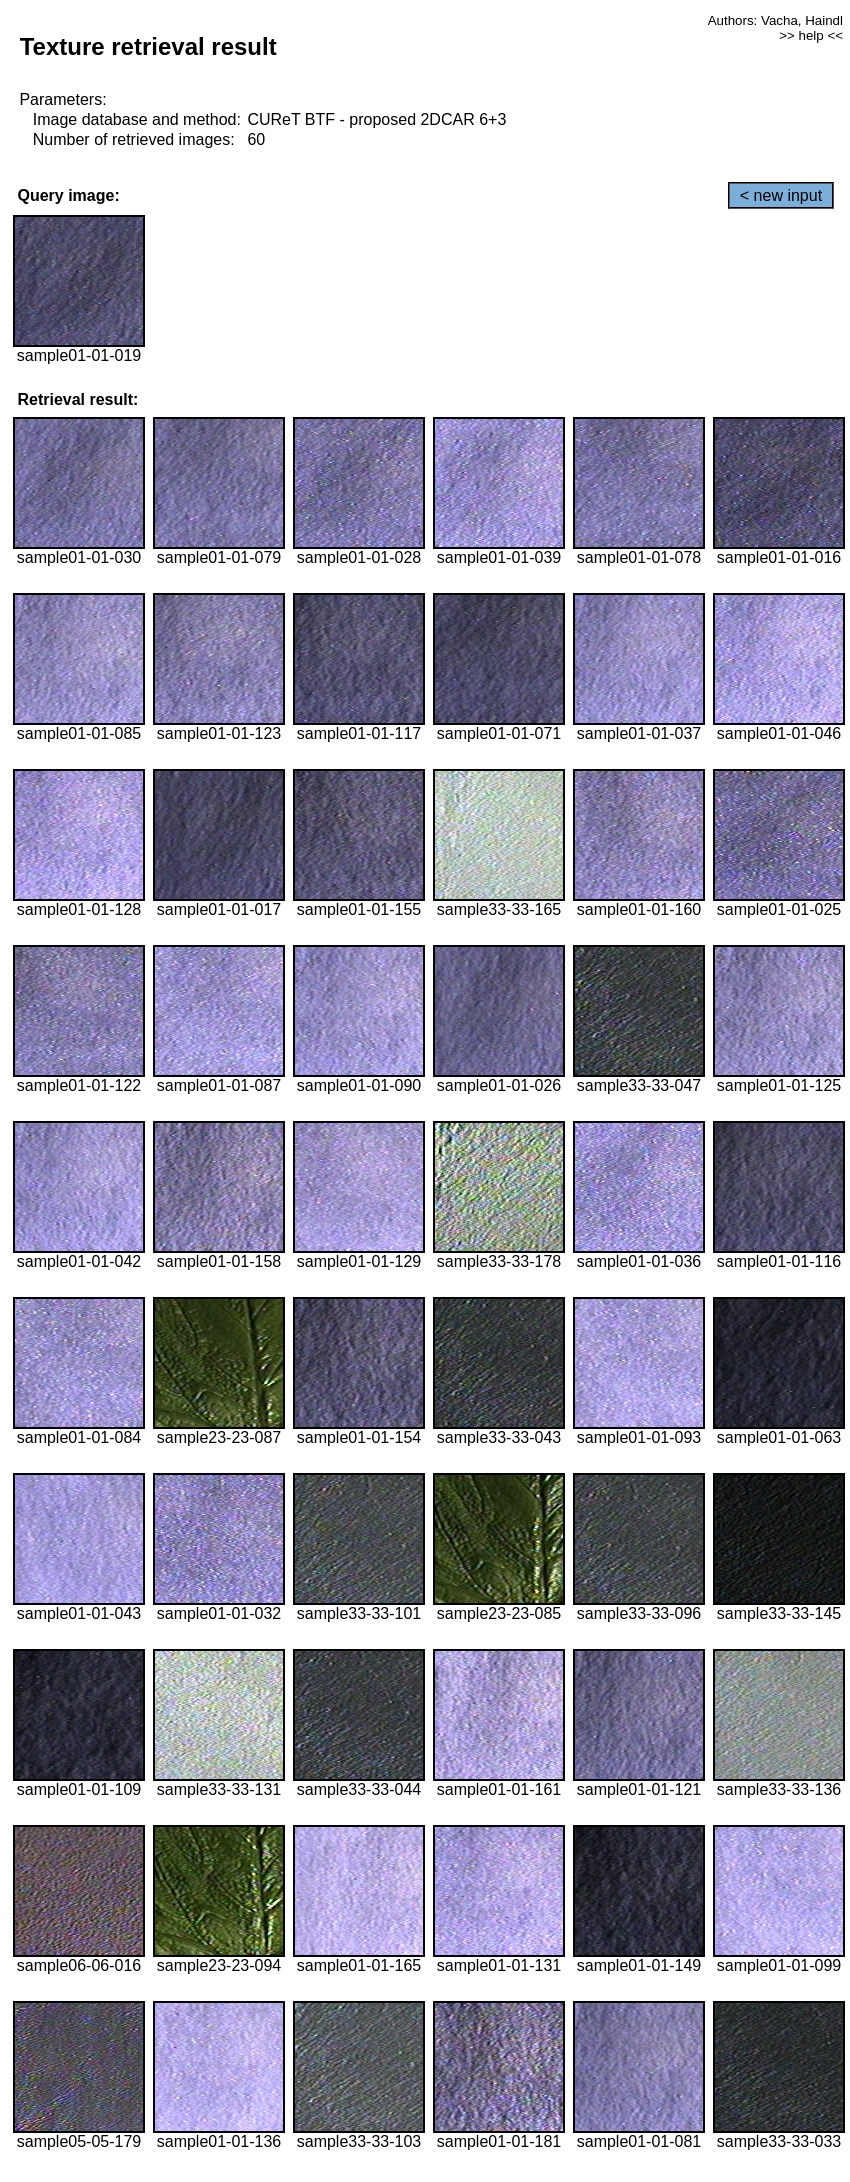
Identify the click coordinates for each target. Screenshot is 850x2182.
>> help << (811, 35)
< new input (781, 195)
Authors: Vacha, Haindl (775, 20)
